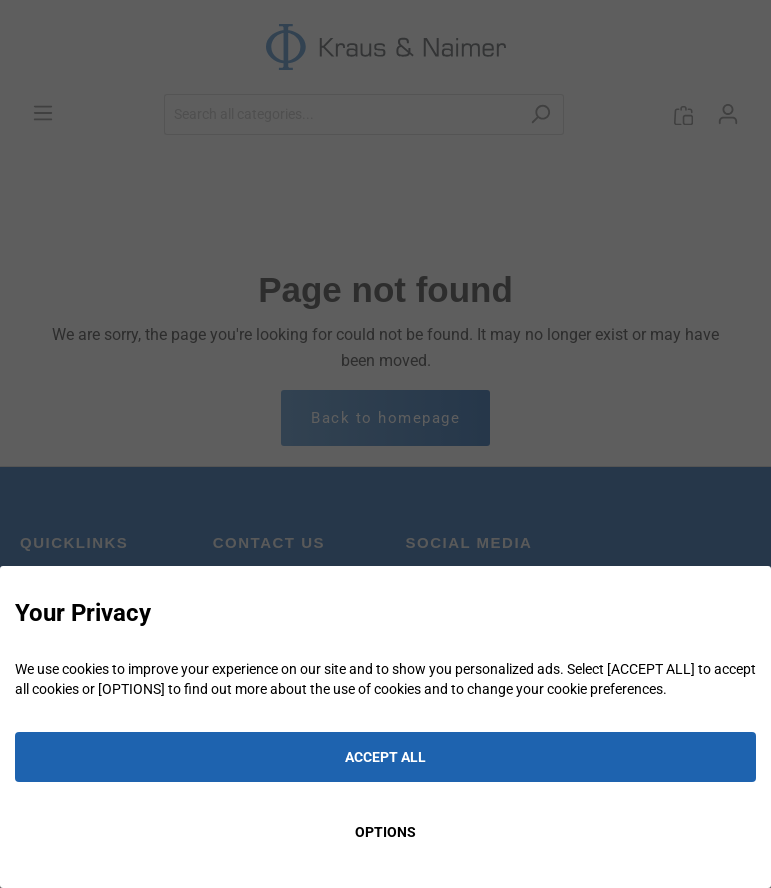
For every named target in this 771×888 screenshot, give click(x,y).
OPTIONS (385, 832)
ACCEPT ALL (385, 757)
